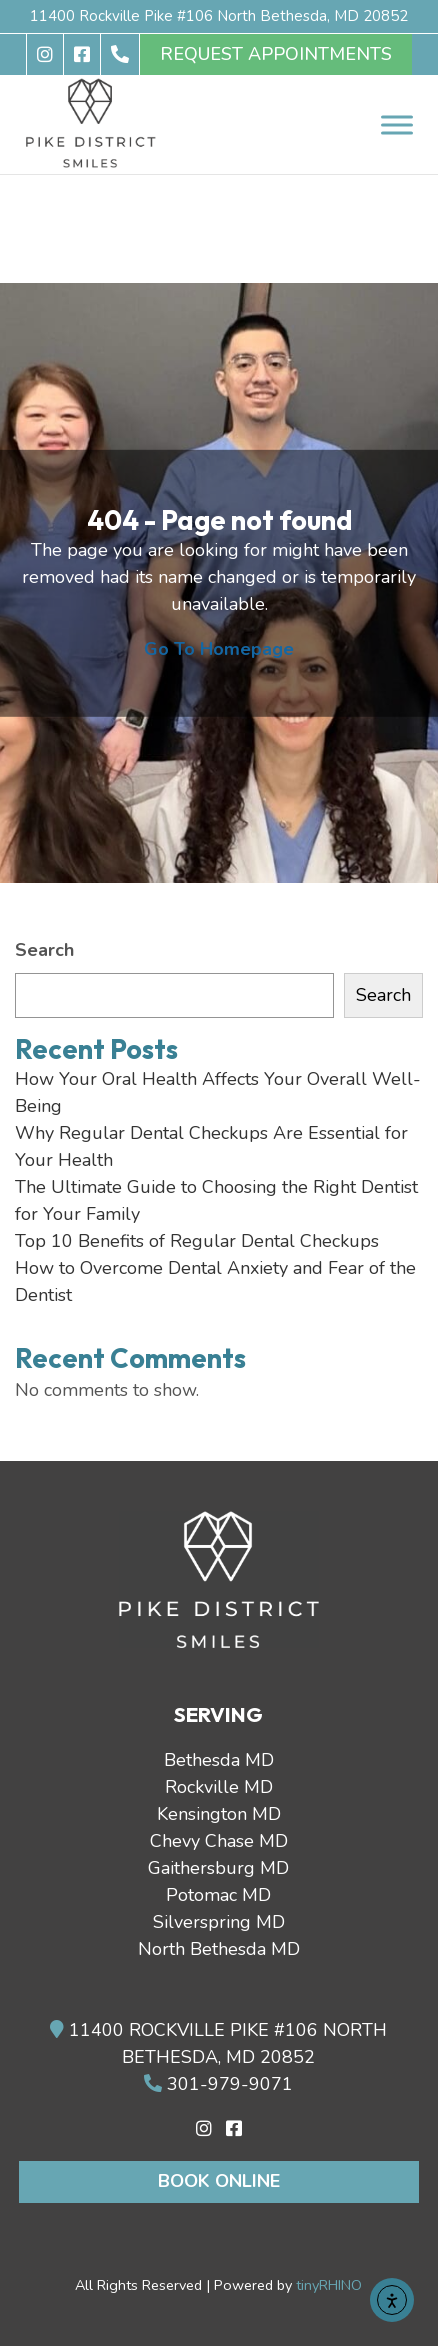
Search (44, 950)
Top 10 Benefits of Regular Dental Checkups (197, 1241)
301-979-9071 (218, 2084)
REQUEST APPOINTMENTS (276, 54)
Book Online (219, 2181)
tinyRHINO (329, 2285)
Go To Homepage (219, 649)
